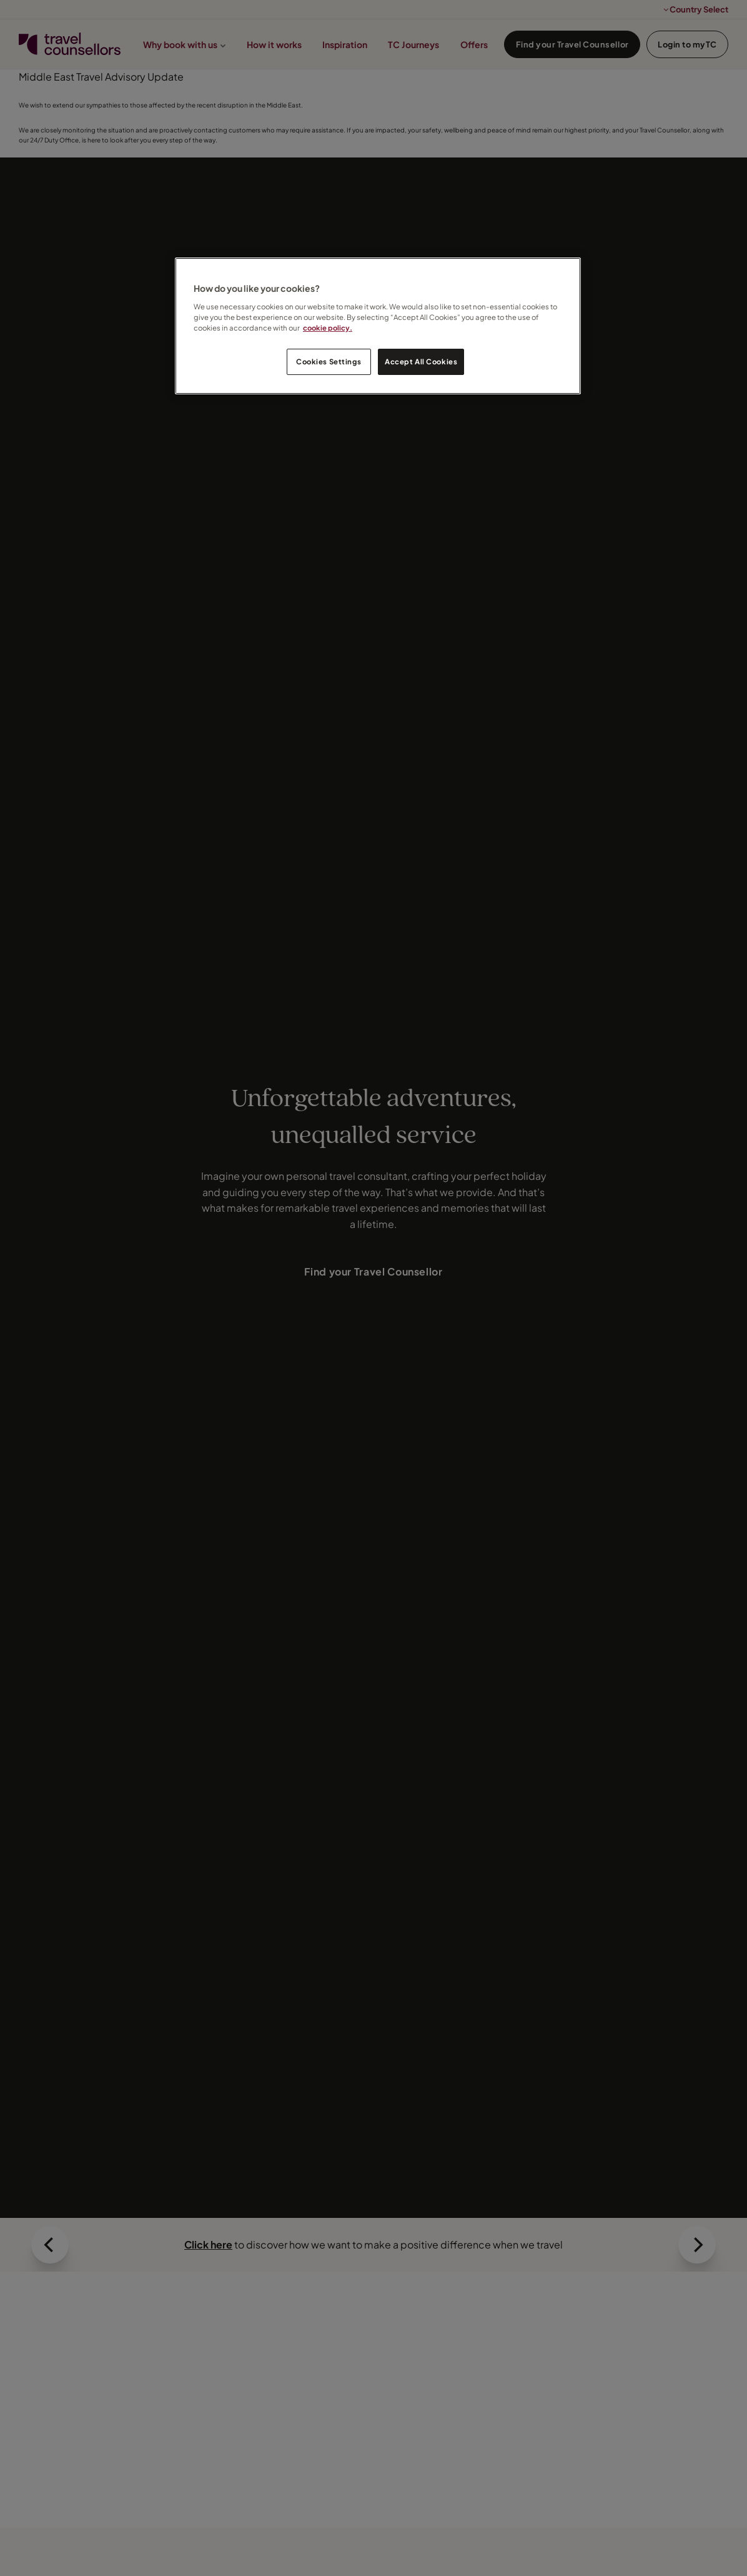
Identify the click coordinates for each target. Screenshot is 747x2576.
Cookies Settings (328, 361)
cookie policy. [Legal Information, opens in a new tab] (327, 327)
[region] (378, 325)
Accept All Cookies (421, 361)
